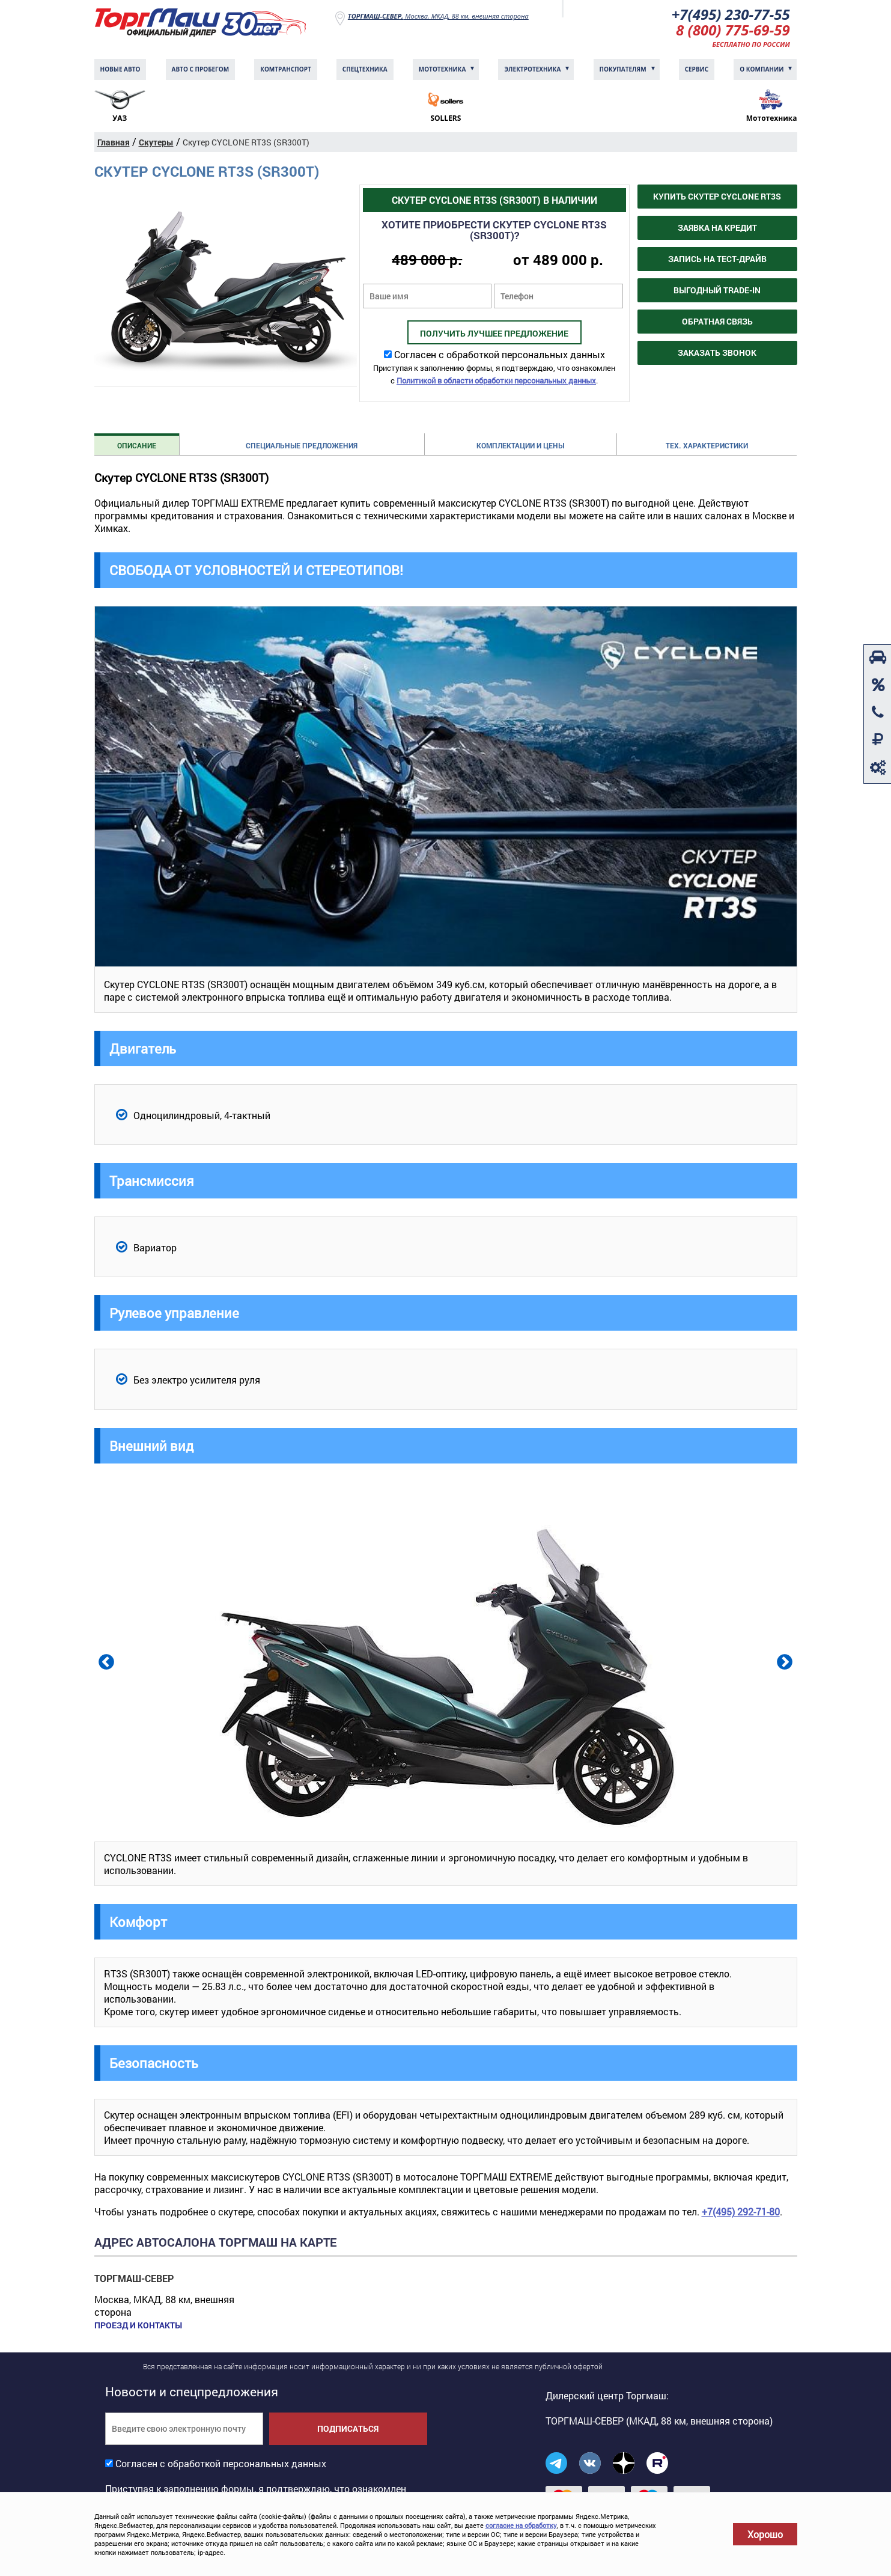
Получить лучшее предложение (494, 333)
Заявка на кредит (717, 227)
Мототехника (442, 69)
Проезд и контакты (138, 2325)
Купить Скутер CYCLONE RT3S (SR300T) (717, 200)
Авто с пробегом (201, 69)
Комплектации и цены (520, 445)
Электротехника (532, 69)
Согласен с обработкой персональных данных (499, 354)
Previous (105, 1661)
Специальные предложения (301, 445)
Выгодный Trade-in (717, 290)
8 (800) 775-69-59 (733, 30)
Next (783, 1661)
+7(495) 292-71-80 (741, 2211)
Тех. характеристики (707, 445)
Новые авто (120, 69)
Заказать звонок (717, 352)
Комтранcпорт (285, 69)
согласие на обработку (521, 2525)
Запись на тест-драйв (717, 258)
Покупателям (623, 69)
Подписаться (348, 2428)
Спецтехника (365, 69)
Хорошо (765, 2534)
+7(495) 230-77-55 (731, 14)
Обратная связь (717, 321)
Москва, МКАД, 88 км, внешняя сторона (438, 15)
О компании (761, 69)
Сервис (697, 69)
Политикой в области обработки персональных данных (496, 380)
